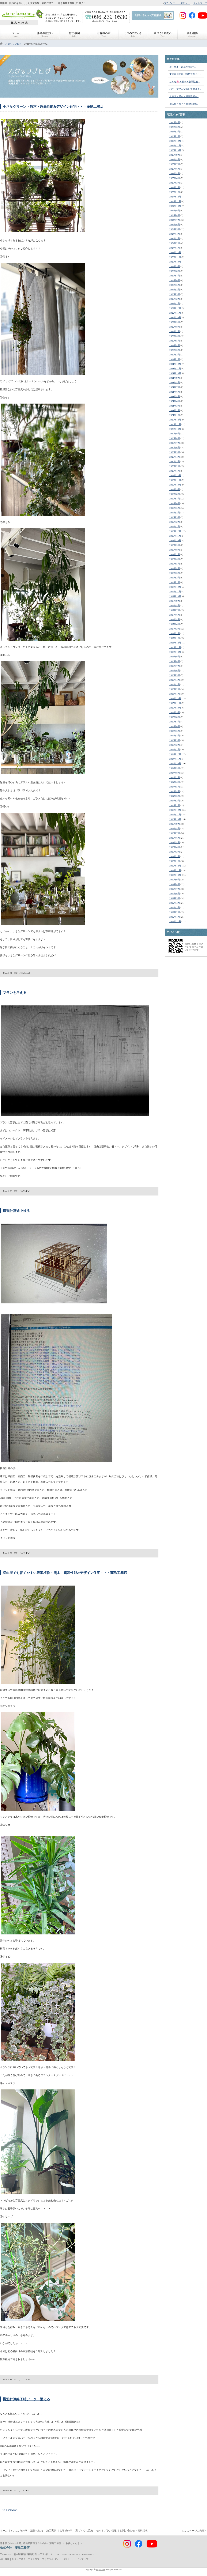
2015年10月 (175, 707)
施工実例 (51, 2530)
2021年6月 (174, 391)
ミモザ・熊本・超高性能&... (184, 96)
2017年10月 (175, 596)
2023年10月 (175, 261)
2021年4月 (174, 401)
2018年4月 (174, 568)
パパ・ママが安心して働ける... (185, 89)
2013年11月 (175, 814)
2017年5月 (174, 619)
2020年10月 (175, 429)
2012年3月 (174, 907)
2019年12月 (175, 475)
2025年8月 (174, 159)
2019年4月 (174, 512)
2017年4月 (174, 624)
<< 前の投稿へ (10, 2509)
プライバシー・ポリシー (177, 3)
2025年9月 (174, 155)
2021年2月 (174, 410)
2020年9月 (174, 433)
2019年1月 (174, 526)
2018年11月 (175, 536)
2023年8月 (174, 271)
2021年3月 (174, 405)
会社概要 (4, 2559)
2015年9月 (174, 712)
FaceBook (161, 23)
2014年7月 (174, 777)
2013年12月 (175, 810)
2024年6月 (174, 224)
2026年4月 (174, 122)
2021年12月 (175, 364)
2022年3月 (174, 350)
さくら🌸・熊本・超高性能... (184, 81)
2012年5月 (174, 898)
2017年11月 (175, 591)
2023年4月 (174, 289)
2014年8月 (174, 772)
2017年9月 (174, 601)
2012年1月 (174, 916)
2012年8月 (174, 884)
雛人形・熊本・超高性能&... (184, 103)
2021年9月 (174, 378)
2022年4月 (174, 345)
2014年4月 (174, 791)
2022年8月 (174, 326)
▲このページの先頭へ (194, 2530)
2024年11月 (175, 201)
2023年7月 (174, 275)
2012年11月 (175, 870)
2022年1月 (174, 359)
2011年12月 (175, 921)
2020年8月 (174, 438)
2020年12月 (175, 419)
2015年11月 (175, 703)
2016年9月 (174, 656)
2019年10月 (175, 484)
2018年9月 (174, 545)
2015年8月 (174, 717)
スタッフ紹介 (19, 2559)
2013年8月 (174, 828)
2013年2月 (174, 856)
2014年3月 (174, 796)
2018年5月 (174, 563)
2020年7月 (174, 443)
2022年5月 (174, 340)
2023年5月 (174, 285)
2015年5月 (174, 731)
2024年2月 (174, 243)
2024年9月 (174, 210)
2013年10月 (175, 819)
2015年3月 (174, 740)
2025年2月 (174, 187)
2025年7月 (174, 164)
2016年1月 (174, 693)
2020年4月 (174, 457)
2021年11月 (175, 368)
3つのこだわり (19, 2530)
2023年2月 (174, 299)
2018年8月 (174, 549)
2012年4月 (174, 903)
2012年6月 (174, 893)
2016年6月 (174, 670)
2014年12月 (175, 754)
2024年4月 (174, 234)
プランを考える (14, 992)
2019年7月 (174, 498)
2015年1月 (174, 749)
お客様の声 (66, 2530)
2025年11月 (175, 145)
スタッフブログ (13, 43)
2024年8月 (174, 215)
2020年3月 (174, 461)
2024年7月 (174, 220)
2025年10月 (175, 150)
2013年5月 (174, 842)
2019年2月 (174, 522)
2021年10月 (175, 373)
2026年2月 (174, 131)
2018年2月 (174, 577)
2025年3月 (174, 182)
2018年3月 (174, 573)
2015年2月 (174, 745)
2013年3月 (174, 851)
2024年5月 (174, 229)
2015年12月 (175, 698)
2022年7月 (174, 331)
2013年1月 (174, 861)
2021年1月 (174, 415)
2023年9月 (174, 266)
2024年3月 (174, 238)
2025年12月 (175, 141)
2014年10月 (175, 763)
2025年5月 (174, 173)
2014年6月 (174, 782)
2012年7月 (174, 889)
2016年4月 (174, 680)
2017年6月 (174, 614)
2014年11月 (175, 759)
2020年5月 (174, 452)
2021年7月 (174, 387)
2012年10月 (175, 875)
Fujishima (100, 2569)
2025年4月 (174, 178)
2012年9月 (174, 879)
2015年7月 (174, 721)
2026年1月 (174, 136)
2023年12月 (175, 252)
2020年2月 (174, 466)
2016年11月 (175, 647)
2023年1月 (174, 303)
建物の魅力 (36, 2530)
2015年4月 (174, 735)
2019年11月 (175, 480)
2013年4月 (174, 847)
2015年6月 (174, 726)
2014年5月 (174, 786)
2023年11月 (175, 257)
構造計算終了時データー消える (26, 2399)
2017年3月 (174, 628)
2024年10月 (175, 206)
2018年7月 (174, 554)
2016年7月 (174, 666)
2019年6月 (174, 503)
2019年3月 (174, 517)
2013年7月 (174, 833)
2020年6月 (174, 447)
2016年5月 (174, 675)
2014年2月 (174, 800)
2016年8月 (174, 661)
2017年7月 (174, 610)
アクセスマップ (36, 2559)
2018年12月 (175, 531)
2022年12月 (175, 308)
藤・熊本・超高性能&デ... (182, 66)
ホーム (4, 2530)
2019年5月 (174, 508)
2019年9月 (174, 489)
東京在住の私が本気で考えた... (185, 74)
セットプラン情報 (106, 2530)
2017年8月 (174, 605)
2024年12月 (175, 196)
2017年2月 (174, 633)
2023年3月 (174, 294)
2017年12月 (175, 587)
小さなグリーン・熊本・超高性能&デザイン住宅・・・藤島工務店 (53, 106)
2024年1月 (174, 247)
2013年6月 (174, 837)
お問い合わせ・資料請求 (134, 2530)
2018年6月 (174, 559)
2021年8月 (174, 382)
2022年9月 (174, 322)
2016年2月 (174, 689)
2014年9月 (174, 768)
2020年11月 (175, 424)
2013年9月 (174, 824)
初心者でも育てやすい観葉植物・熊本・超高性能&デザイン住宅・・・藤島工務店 (65, 1573)
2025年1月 (174, 192)
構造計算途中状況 (16, 1211)
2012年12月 (175, 865)
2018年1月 (174, 582)
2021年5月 (174, 396)
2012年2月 (174, 912)
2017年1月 (174, 638)
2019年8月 (174, 494)
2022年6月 (174, 336)
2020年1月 (174, 470)
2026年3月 (174, 127)
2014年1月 (174, 805)
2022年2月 (174, 354)
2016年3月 (174, 684)
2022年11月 (175, 312)
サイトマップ (200, 3)
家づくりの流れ (84, 2530)
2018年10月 (175, 540)
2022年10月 (175, 317)
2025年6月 (174, 168)
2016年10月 (175, 652)
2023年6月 (174, 280)
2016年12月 (175, 642)
